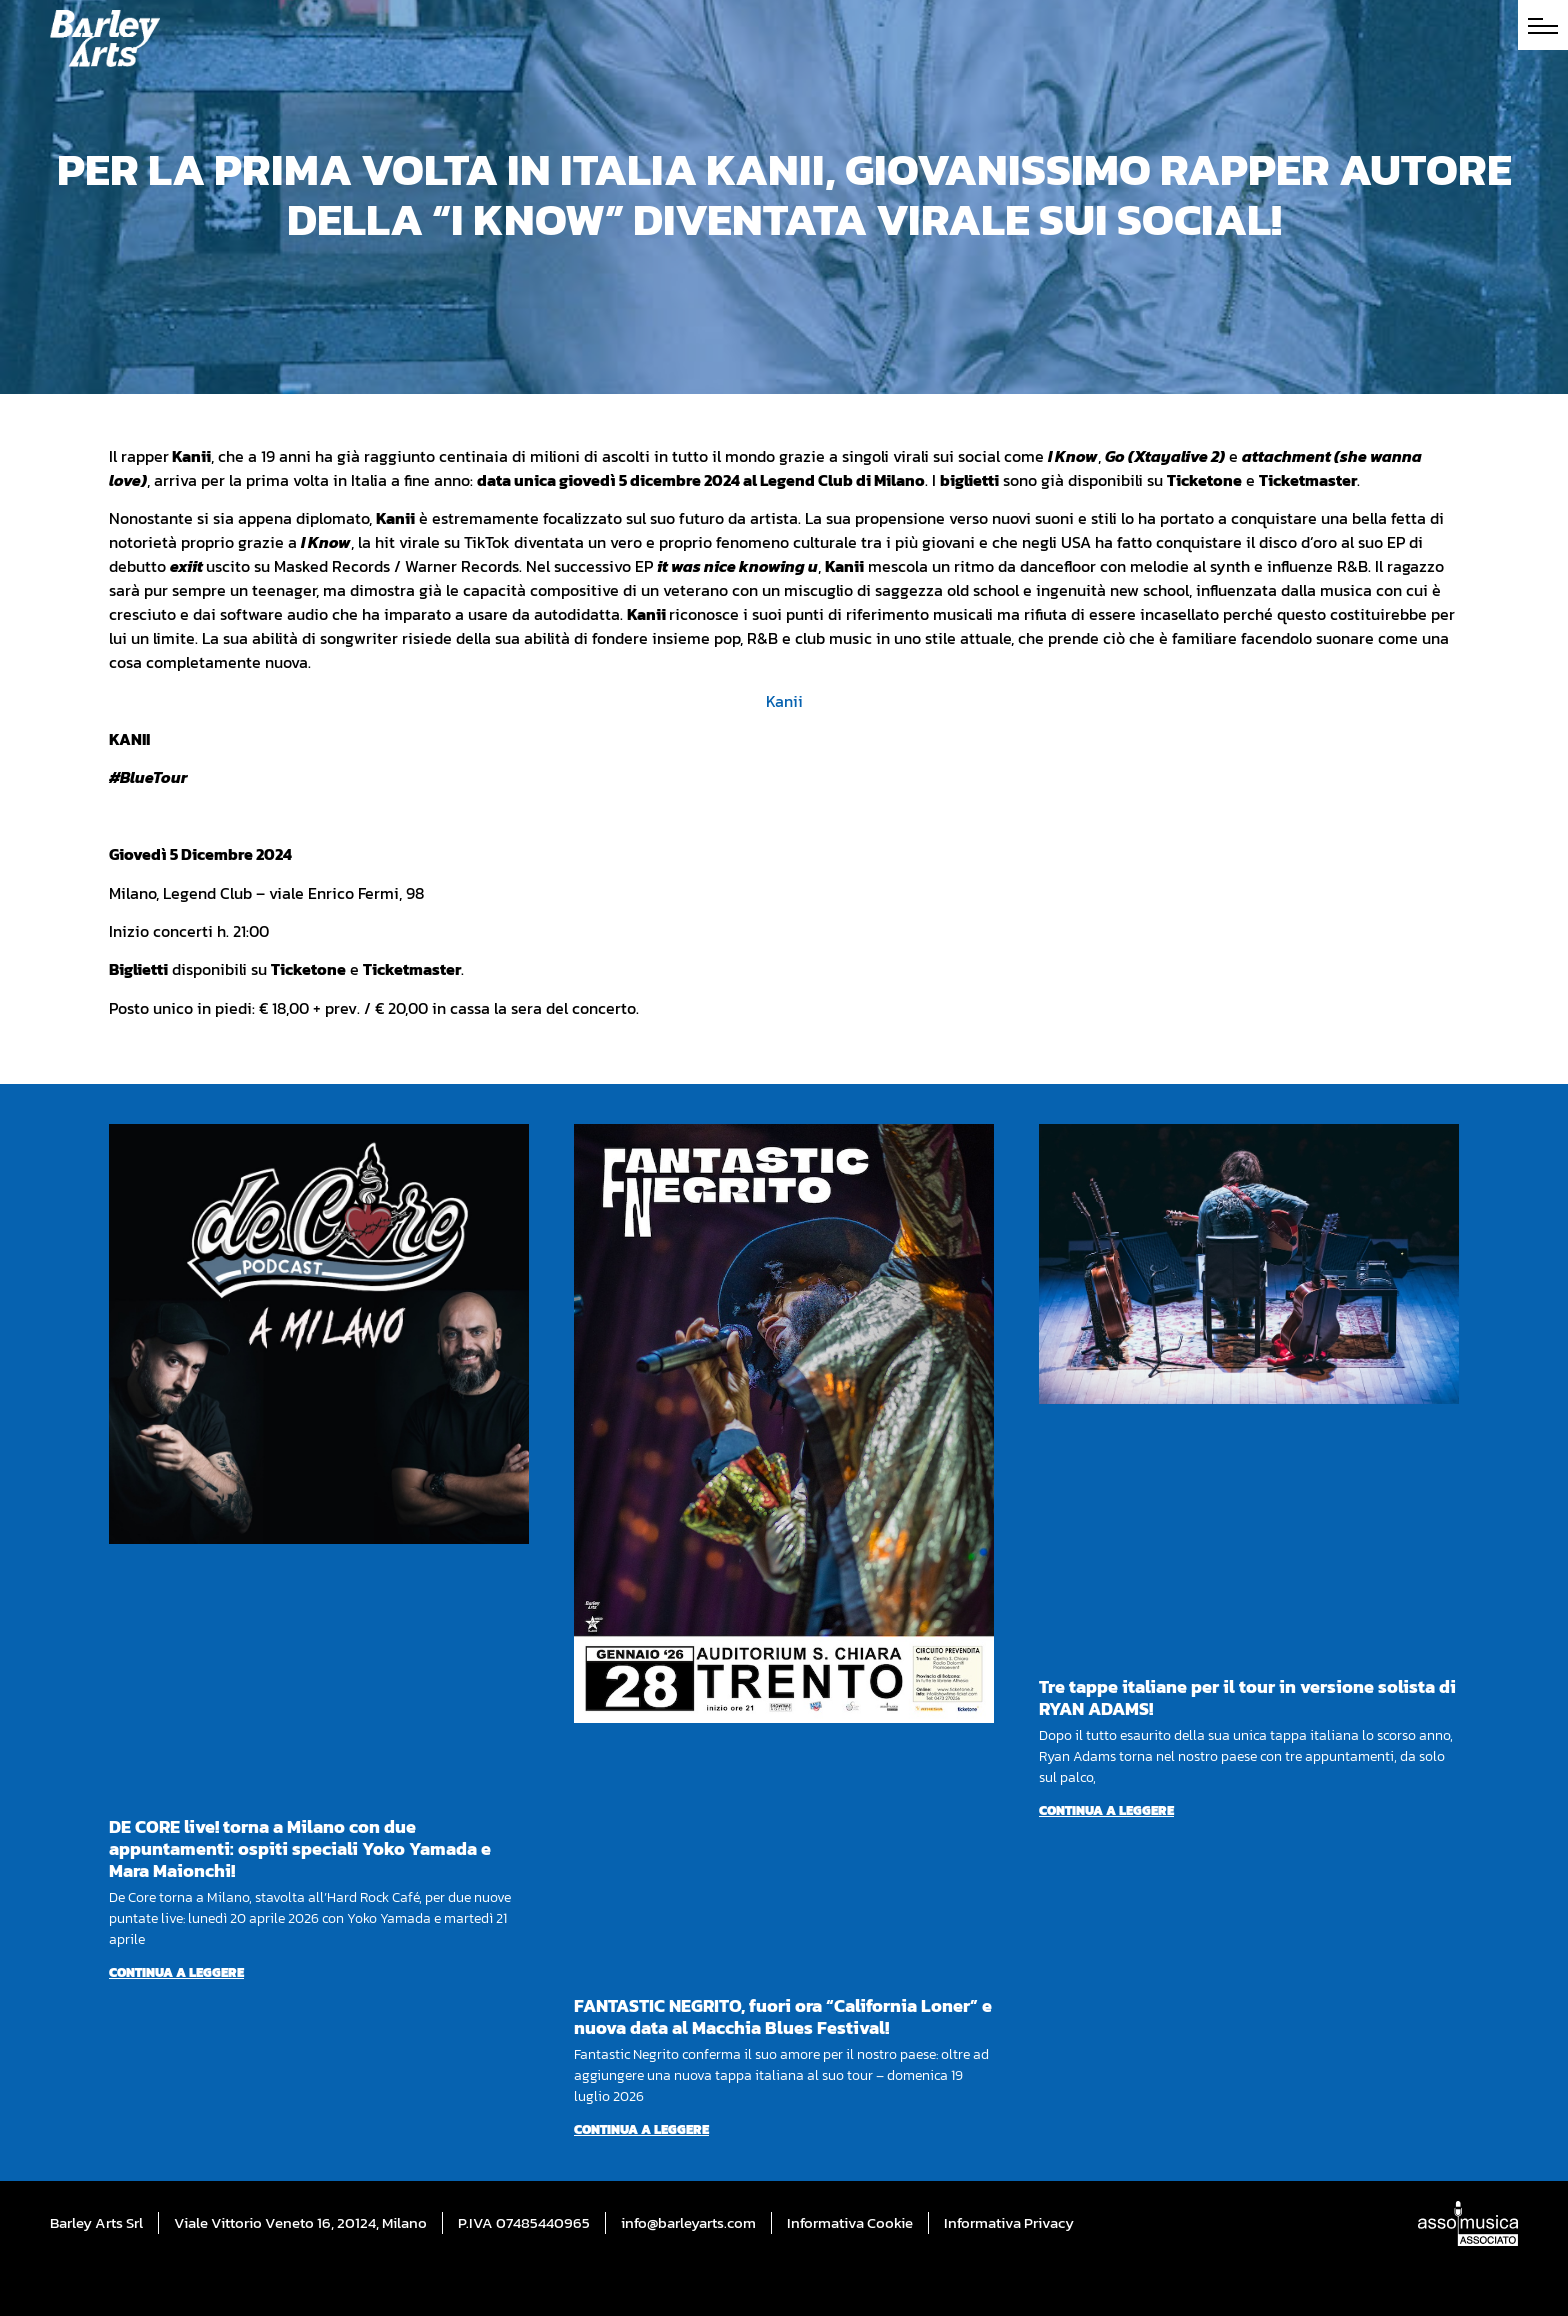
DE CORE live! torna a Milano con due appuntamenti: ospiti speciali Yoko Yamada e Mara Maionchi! (300, 1848)
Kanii (784, 701)
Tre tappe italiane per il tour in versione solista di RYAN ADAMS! (1247, 1697)
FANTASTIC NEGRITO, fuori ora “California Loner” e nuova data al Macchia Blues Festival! (783, 2016)
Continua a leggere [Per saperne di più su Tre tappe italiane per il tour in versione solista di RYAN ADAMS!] (1106, 1810)
